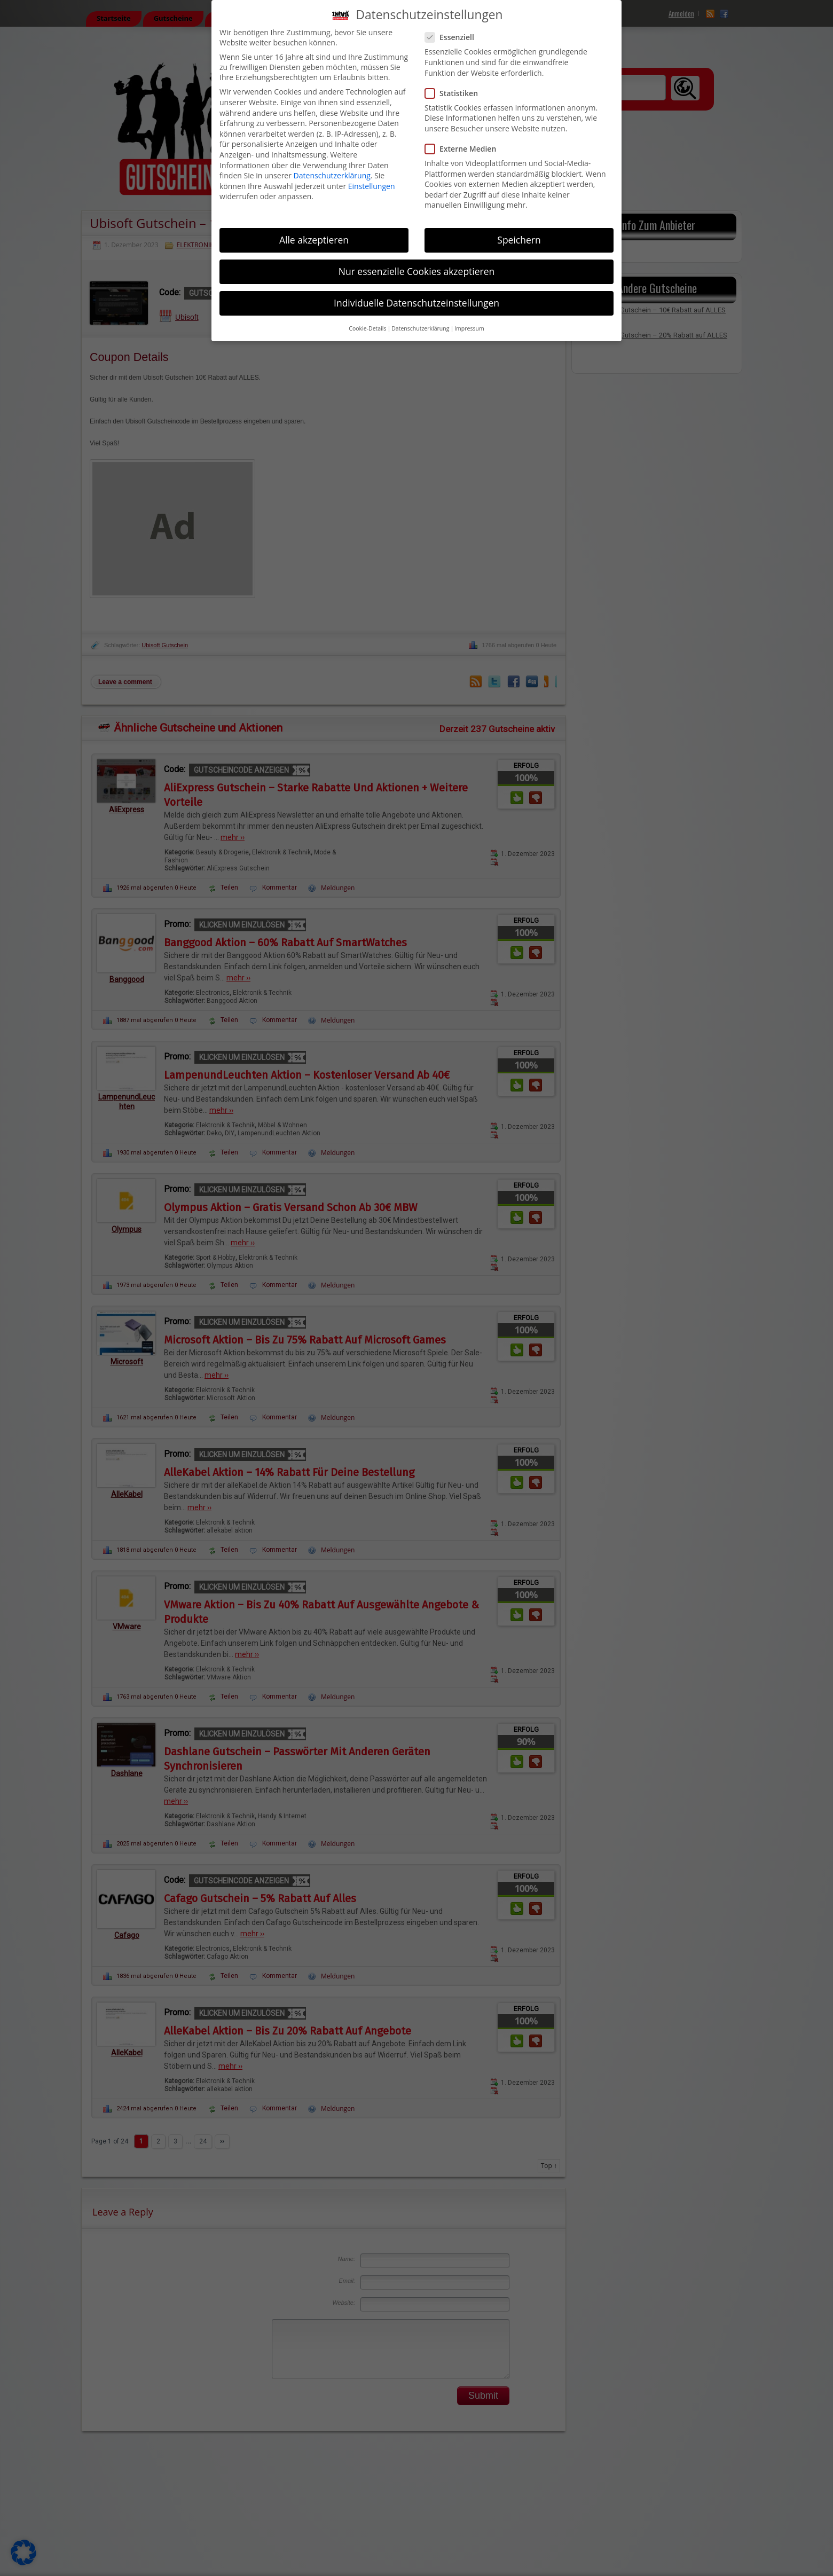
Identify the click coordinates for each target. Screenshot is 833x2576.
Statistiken (456, 93)
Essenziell (454, 37)
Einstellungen (371, 186)
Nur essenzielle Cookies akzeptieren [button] (417, 271)
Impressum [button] (469, 328)
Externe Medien (465, 149)
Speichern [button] (518, 239)
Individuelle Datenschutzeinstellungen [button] (416, 302)
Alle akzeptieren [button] (314, 239)
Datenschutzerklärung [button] (420, 328)
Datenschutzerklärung (332, 175)
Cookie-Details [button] (367, 328)
